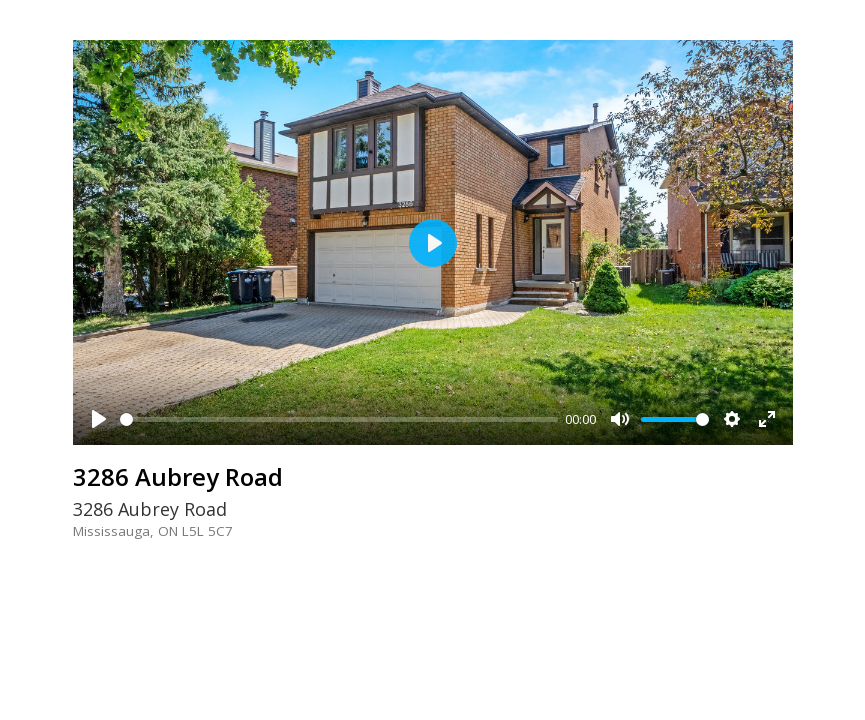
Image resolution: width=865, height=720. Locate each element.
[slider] (339, 419)
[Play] (99, 419)
